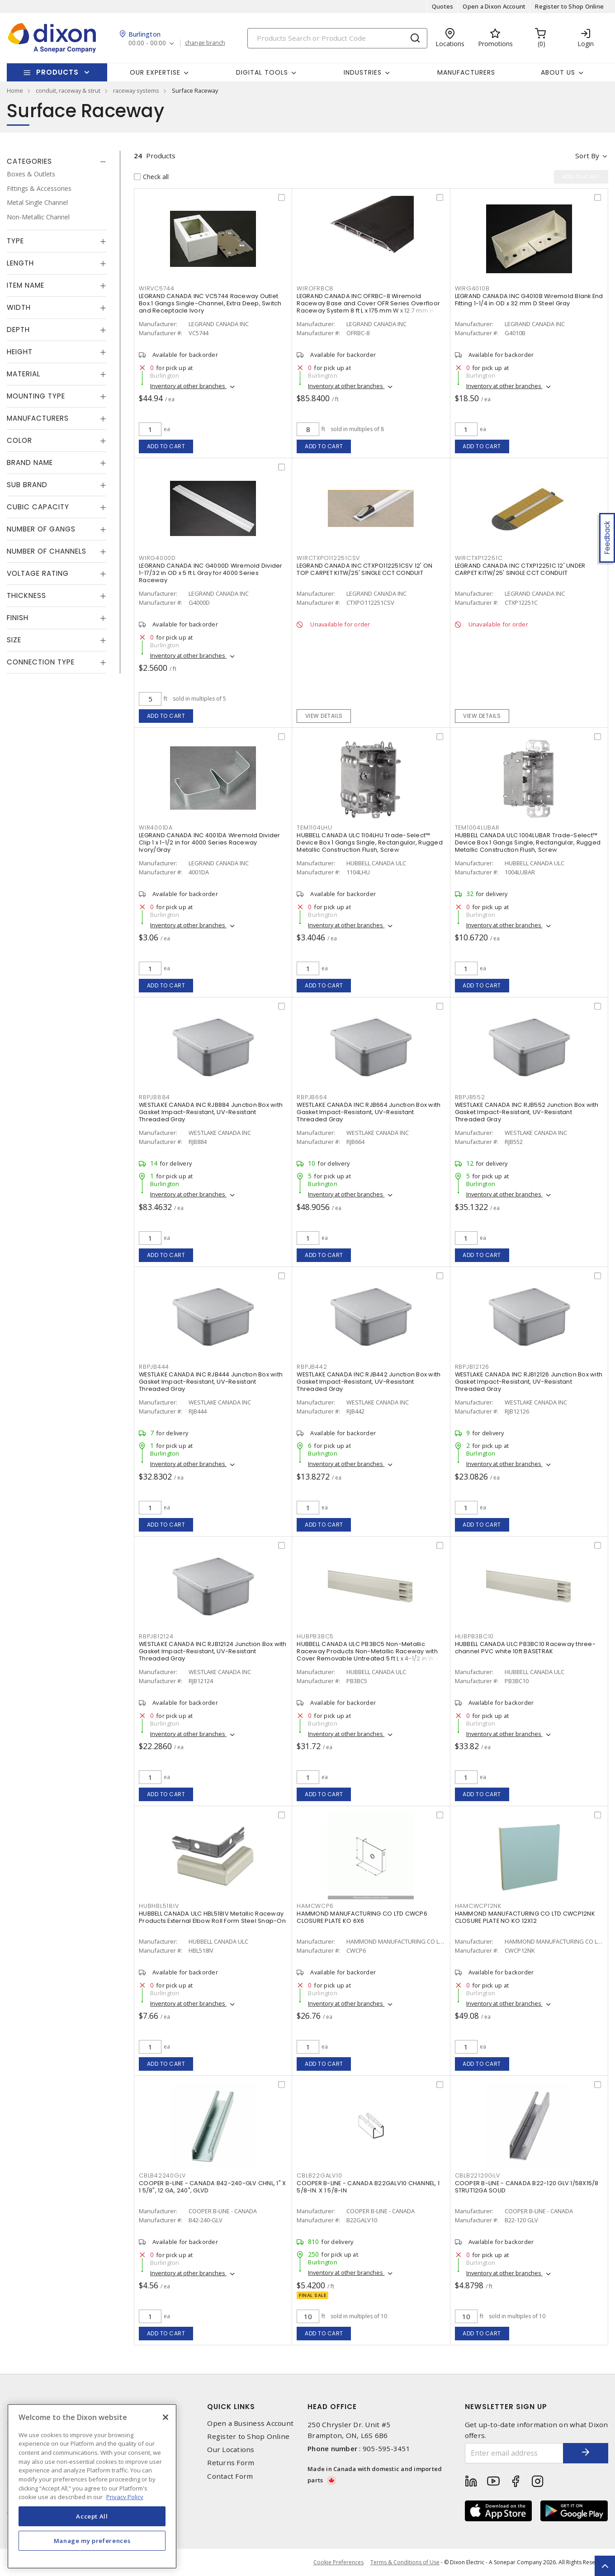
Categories (29, 161)
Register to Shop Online (569, 6)
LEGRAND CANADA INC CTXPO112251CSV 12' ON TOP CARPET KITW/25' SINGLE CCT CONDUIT (364, 569)
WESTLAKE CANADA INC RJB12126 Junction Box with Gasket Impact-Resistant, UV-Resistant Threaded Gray (529, 1382)
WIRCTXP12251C (479, 558)
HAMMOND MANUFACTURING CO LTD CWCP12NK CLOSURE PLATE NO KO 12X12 (525, 1917)
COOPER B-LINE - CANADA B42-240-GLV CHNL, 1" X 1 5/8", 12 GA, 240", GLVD (212, 2186)
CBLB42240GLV (162, 2175)
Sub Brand (27, 484)
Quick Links (231, 2406)
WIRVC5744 (157, 288)
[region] (92, 2486)
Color (19, 440)
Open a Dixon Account (494, 6)
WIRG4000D (157, 558)
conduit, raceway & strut (68, 90)
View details (324, 716)
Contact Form (230, 2476)
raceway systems (136, 90)
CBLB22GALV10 (319, 2175)
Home (15, 90)
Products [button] (57, 72)
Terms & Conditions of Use (405, 2562)
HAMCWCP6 (315, 1906)
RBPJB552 (470, 1097)
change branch (205, 43)
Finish (17, 617)
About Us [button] (558, 72)
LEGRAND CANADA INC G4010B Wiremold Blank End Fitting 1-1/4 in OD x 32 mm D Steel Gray (529, 299)
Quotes (443, 6)
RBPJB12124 (156, 1636)
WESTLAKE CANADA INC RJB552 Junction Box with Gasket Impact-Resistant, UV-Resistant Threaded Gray (527, 1112)
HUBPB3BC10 (474, 1636)
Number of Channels (46, 551)
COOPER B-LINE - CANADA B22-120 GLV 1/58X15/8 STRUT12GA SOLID (527, 2186)
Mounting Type (36, 396)
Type (15, 241)
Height (20, 351)
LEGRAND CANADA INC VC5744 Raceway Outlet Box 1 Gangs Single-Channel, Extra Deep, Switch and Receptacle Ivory (210, 303)
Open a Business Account (250, 2423)
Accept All (92, 2516)
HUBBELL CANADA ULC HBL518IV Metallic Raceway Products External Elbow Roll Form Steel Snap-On (212, 1917)
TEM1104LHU (314, 827)
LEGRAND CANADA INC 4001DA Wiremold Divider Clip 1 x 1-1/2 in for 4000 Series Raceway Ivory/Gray (209, 842)
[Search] (337, 38)
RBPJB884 (154, 1097)
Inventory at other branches (188, 386)
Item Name (25, 285)
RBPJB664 (312, 1097)
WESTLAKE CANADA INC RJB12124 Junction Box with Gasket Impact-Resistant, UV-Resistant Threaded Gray (213, 1651)
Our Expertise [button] (155, 72)
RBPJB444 (154, 1367)
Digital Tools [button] (262, 72)
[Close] (165, 2417)
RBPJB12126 (472, 1367)
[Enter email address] (514, 2453)
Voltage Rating (38, 573)
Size (14, 640)
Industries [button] (363, 72)
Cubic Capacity (38, 507)
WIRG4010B (472, 288)
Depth (18, 329)
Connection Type (41, 662)
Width (19, 307)
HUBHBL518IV (159, 1906)
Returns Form (230, 2462)
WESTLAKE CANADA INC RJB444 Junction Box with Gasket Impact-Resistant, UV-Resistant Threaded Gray (211, 1382)
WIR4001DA (156, 827)
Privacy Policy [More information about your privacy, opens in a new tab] (124, 2497)
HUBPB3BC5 (315, 1636)
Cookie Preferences (338, 2562)
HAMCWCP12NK (478, 1906)
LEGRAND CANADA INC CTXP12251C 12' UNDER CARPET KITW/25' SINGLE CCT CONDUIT (520, 569)
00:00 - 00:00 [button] (147, 43)
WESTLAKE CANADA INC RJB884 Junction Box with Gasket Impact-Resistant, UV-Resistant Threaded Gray (211, 1112)
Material (23, 374)
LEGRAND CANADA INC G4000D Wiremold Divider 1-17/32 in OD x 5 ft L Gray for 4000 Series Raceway (211, 573)
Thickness (26, 595)
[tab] (56, 161)
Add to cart (166, 446)
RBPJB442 (312, 1367)
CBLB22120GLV (477, 2175)
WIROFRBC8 (315, 288)
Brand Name (30, 462)
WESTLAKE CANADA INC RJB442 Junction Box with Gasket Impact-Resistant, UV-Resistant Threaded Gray (368, 1382)
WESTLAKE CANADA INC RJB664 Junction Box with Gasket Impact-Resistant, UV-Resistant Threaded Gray (368, 1112)
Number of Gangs (41, 529)
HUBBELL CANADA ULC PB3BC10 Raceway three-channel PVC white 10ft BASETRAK (525, 1647)
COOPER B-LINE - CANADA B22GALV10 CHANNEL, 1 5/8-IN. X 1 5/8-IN (368, 2186)
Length (20, 263)
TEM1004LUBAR (477, 827)
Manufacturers (466, 72)
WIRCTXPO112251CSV (328, 558)
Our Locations (230, 2449)
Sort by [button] (587, 155)
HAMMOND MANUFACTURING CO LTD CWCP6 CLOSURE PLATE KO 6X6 (362, 1917)
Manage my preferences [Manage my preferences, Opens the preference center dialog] (92, 2541)
